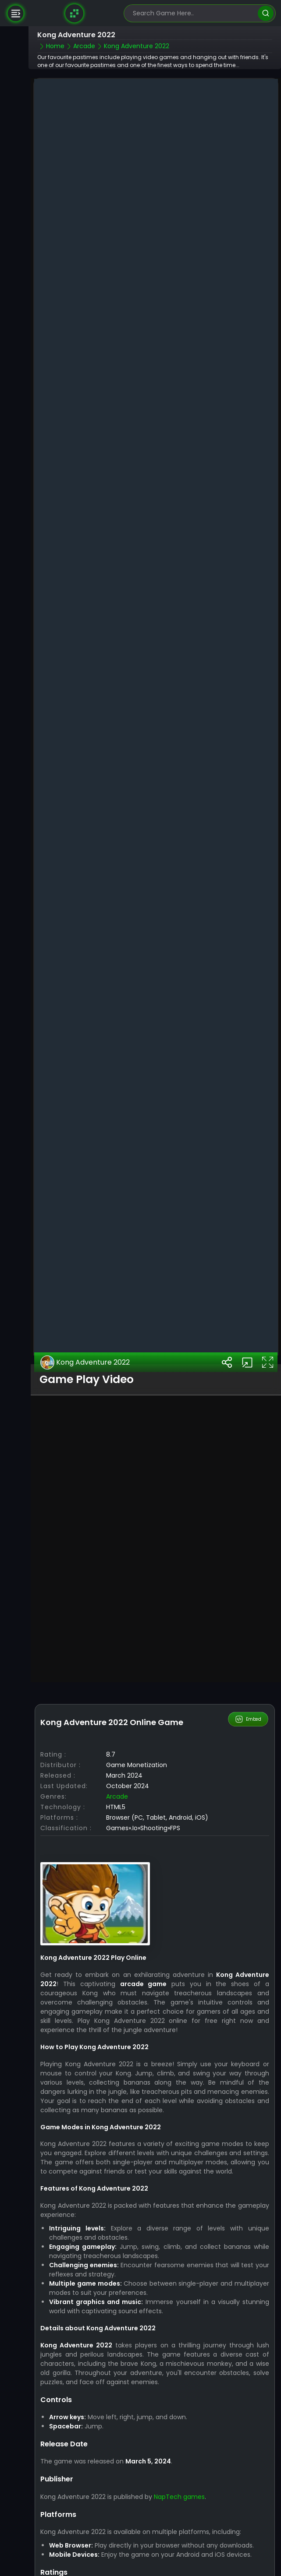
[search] (265, 13)
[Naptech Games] (75, 13)
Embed (248, 1645)
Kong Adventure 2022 (85, 1288)
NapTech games (179, 2421)
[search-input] (193, 13)
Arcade (117, 1722)
